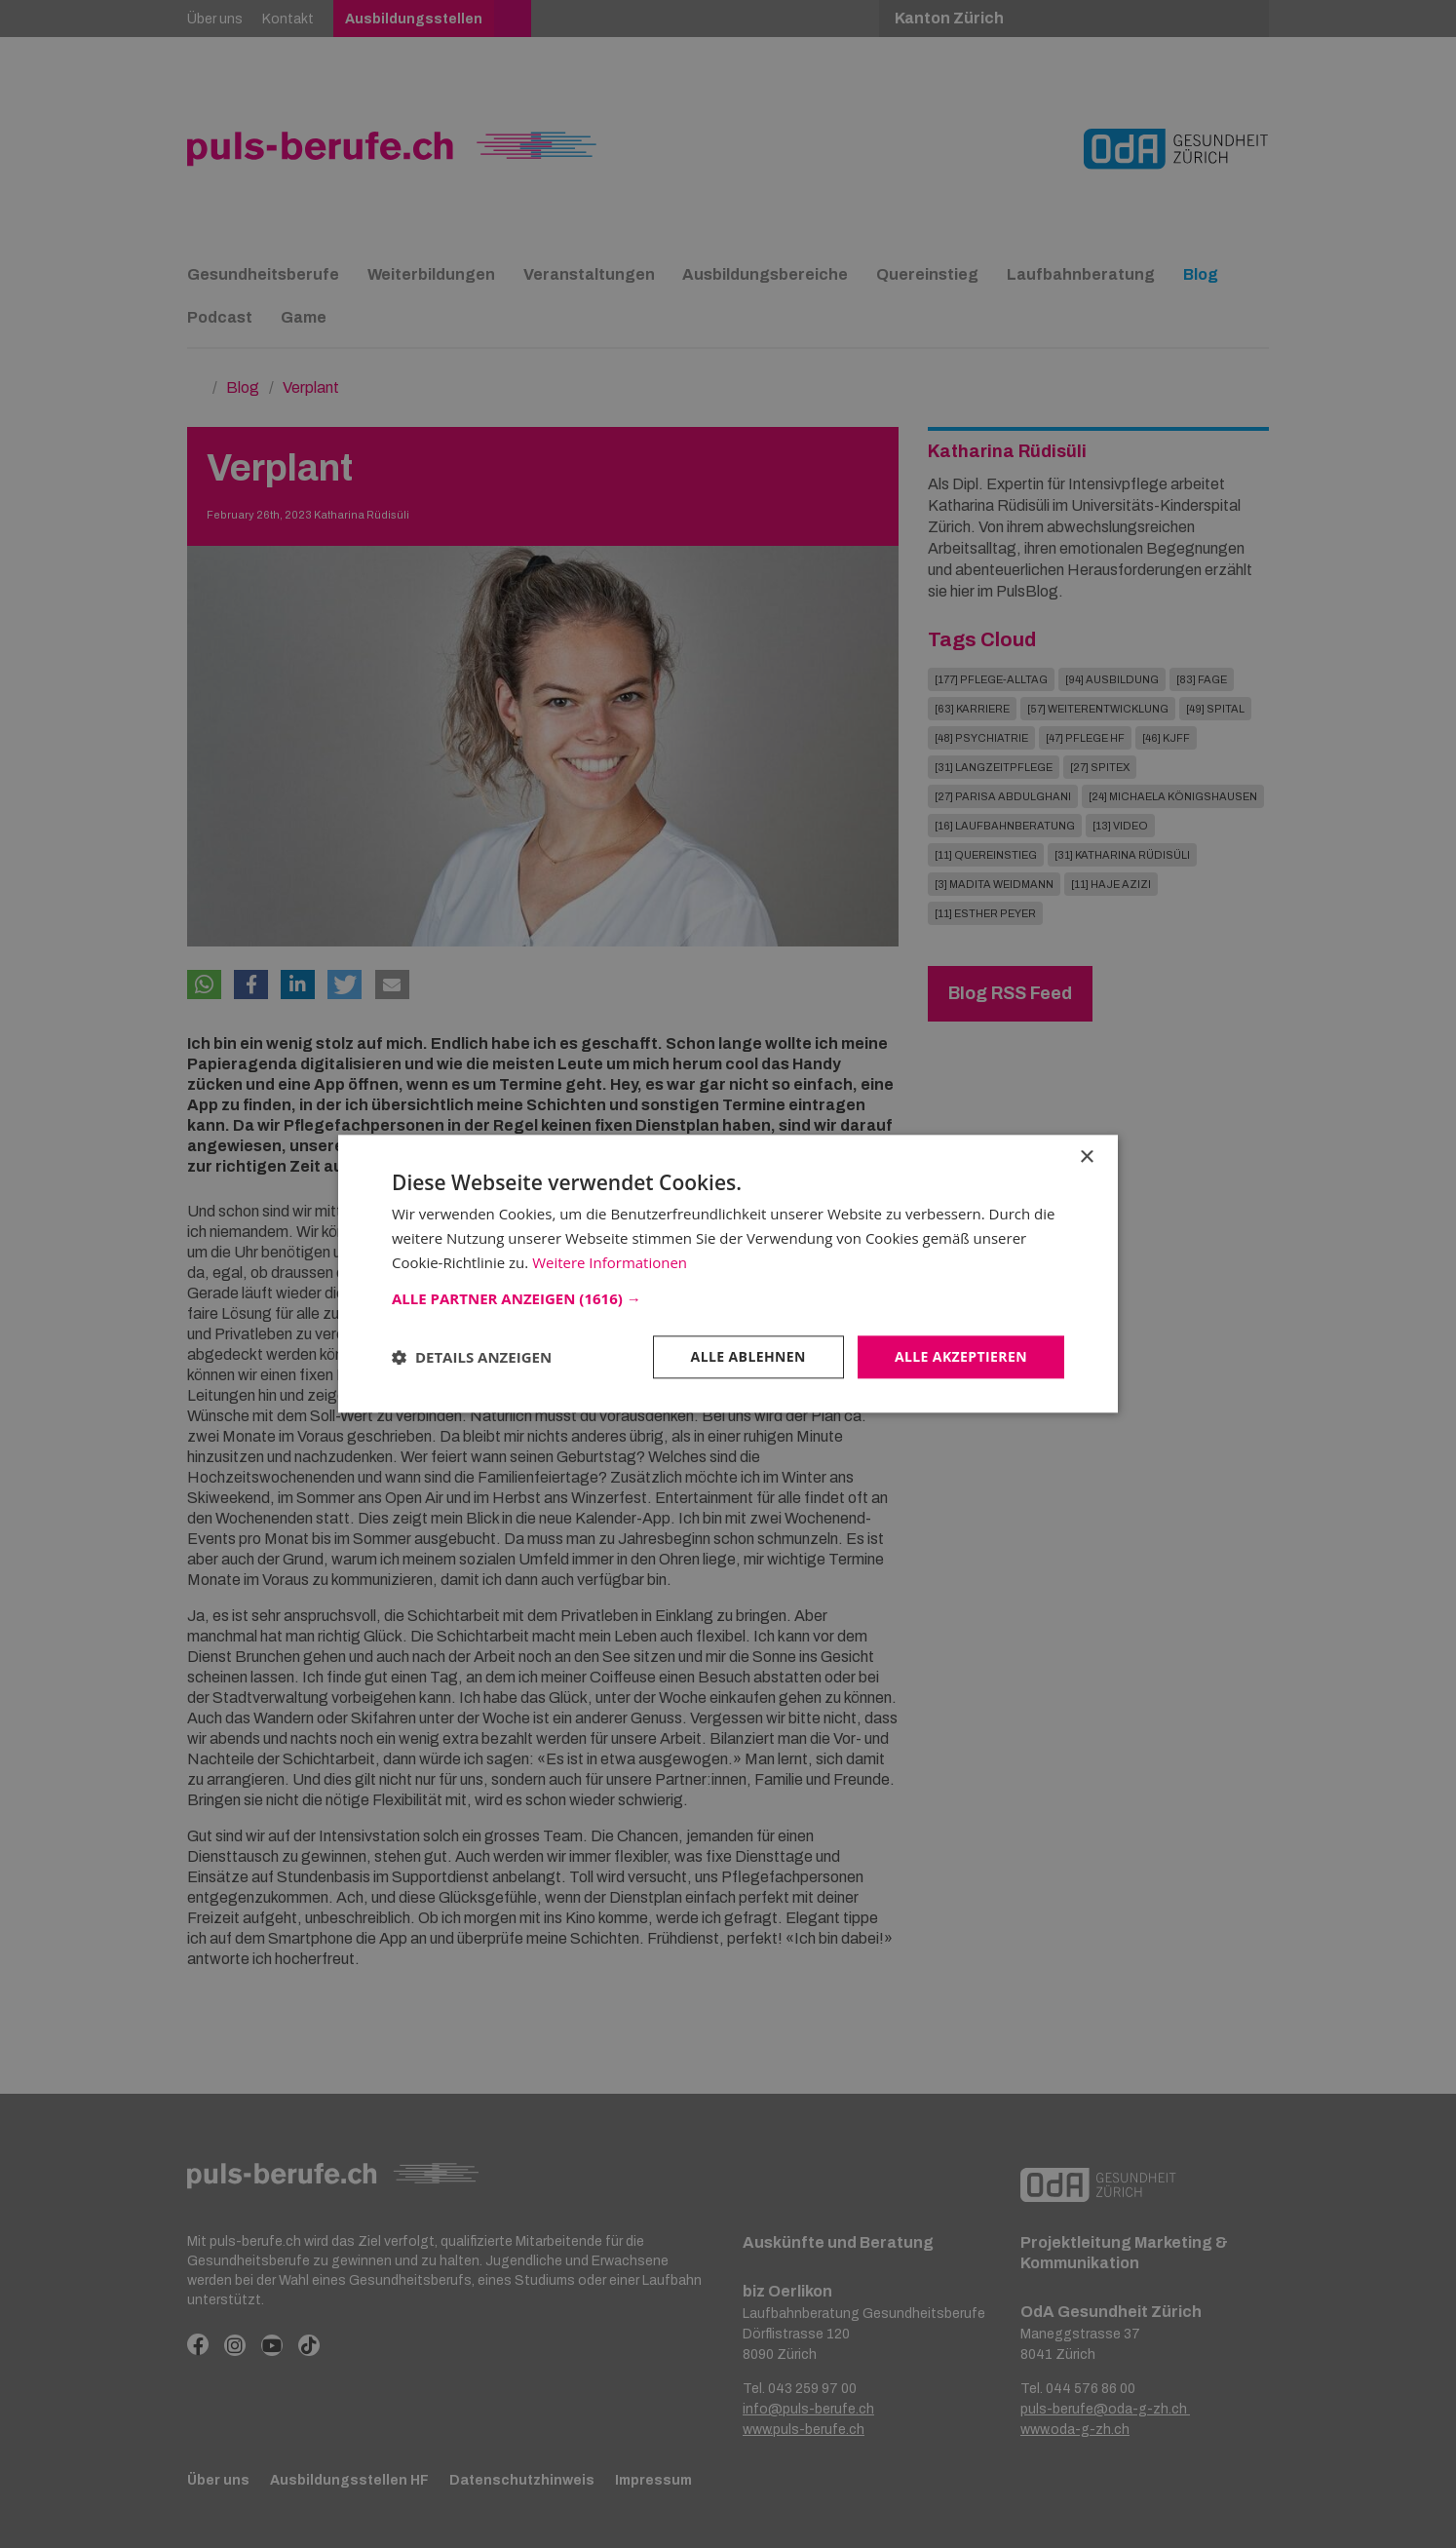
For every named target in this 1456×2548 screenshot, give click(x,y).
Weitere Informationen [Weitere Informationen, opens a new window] (609, 1262)
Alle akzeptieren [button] (961, 1356)
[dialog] (728, 1274)
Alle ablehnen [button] (748, 1356)
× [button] (1086, 1157)
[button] (728, 1298)
